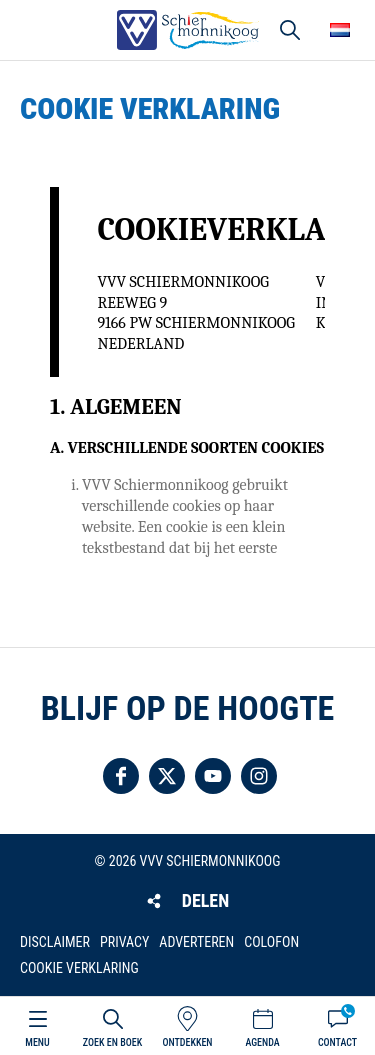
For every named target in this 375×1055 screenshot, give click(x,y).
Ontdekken (187, 1042)
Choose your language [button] (340, 30)
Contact (337, 1042)
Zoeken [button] (290, 30)
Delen (205, 900)
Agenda (262, 1042)
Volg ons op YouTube (213, 776)
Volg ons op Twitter (167, 776)
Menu (37, 1042)
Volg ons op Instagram (259, 776)
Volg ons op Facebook (121, 776)
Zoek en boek (112, 1042)
